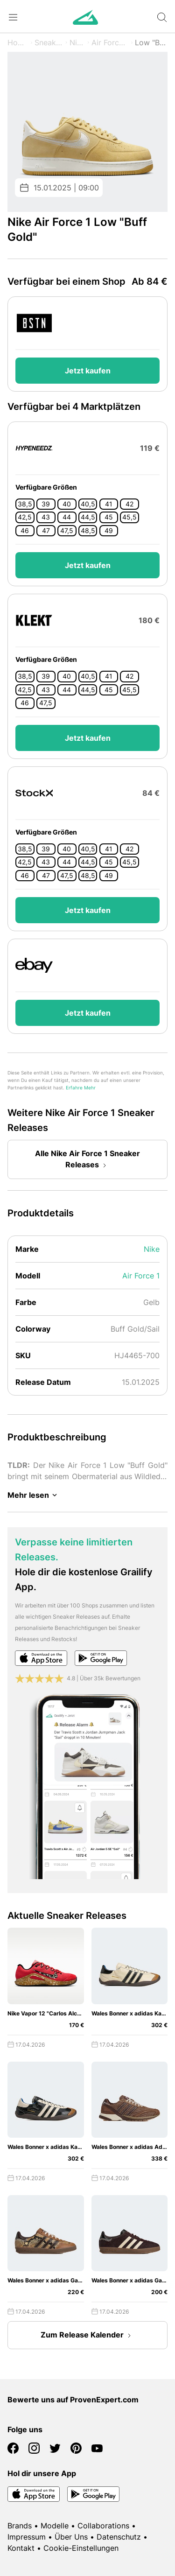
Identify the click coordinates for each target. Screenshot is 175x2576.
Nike (77, 42)
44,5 (88, 517)
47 (46, 530)
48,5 (88, 530)
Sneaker (49, 42)
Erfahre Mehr (81, 1087)
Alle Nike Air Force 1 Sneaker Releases (87, 1160)
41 (108, 504)
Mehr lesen (33, 1495)
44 (67, 517)
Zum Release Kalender (88, 2335)
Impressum (26, 2536)
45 (109, 517)
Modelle (55, 2525)
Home (17, 42)
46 (25, 530)
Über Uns (71, 2536)
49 (109, 530)
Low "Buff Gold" (151, 42)
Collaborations (103, 2525)
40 (67, 504)
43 (46, 517)
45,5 (129, 517)
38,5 (25, 504)
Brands (19, 2525)
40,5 (88, 504)
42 (129, 504)
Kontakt (21, 2548)
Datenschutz (119, 2536)
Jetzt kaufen (88, 370)
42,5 (25, 517)
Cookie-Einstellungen (81, 2548)
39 (46, 504)
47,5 (66, 530)
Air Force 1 (109, 42)
